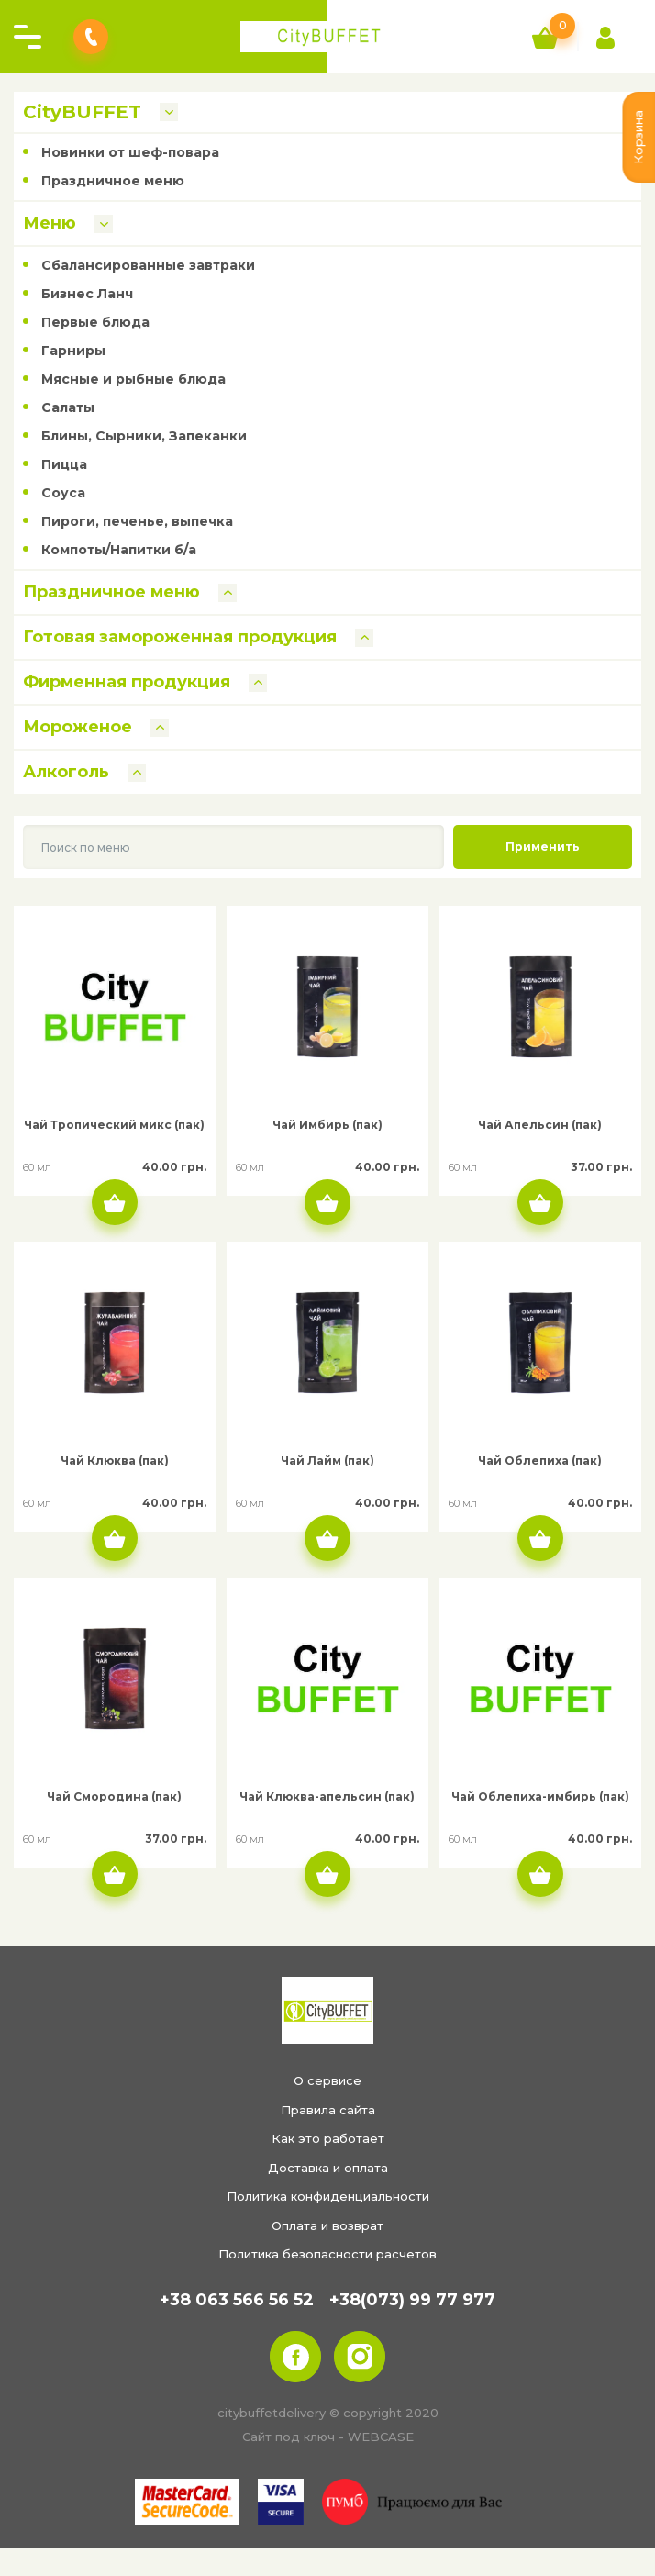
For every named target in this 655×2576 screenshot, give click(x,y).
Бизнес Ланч (87, 293)
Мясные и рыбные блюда (133, 379)
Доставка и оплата (328, 2167)
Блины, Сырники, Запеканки (144, 436)
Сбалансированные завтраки (148, 265)
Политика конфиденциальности (328, 2196)
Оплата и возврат (327, 2225)
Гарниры (73, 350)
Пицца (64, 464)
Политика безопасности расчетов (327, 2254)
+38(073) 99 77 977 (412, 2300)
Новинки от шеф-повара (130, 152)
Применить (542, 846)
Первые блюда (95, 322)
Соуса (63, 493)
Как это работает (328, 2138)
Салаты (67, 407)
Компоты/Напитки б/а (118, 549)
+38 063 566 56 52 (237, 2300)
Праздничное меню (112, 181)
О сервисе (327, 2080)
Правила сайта (328, 2109)
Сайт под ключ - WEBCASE (328, 2436)
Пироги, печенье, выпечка (137, 521)
